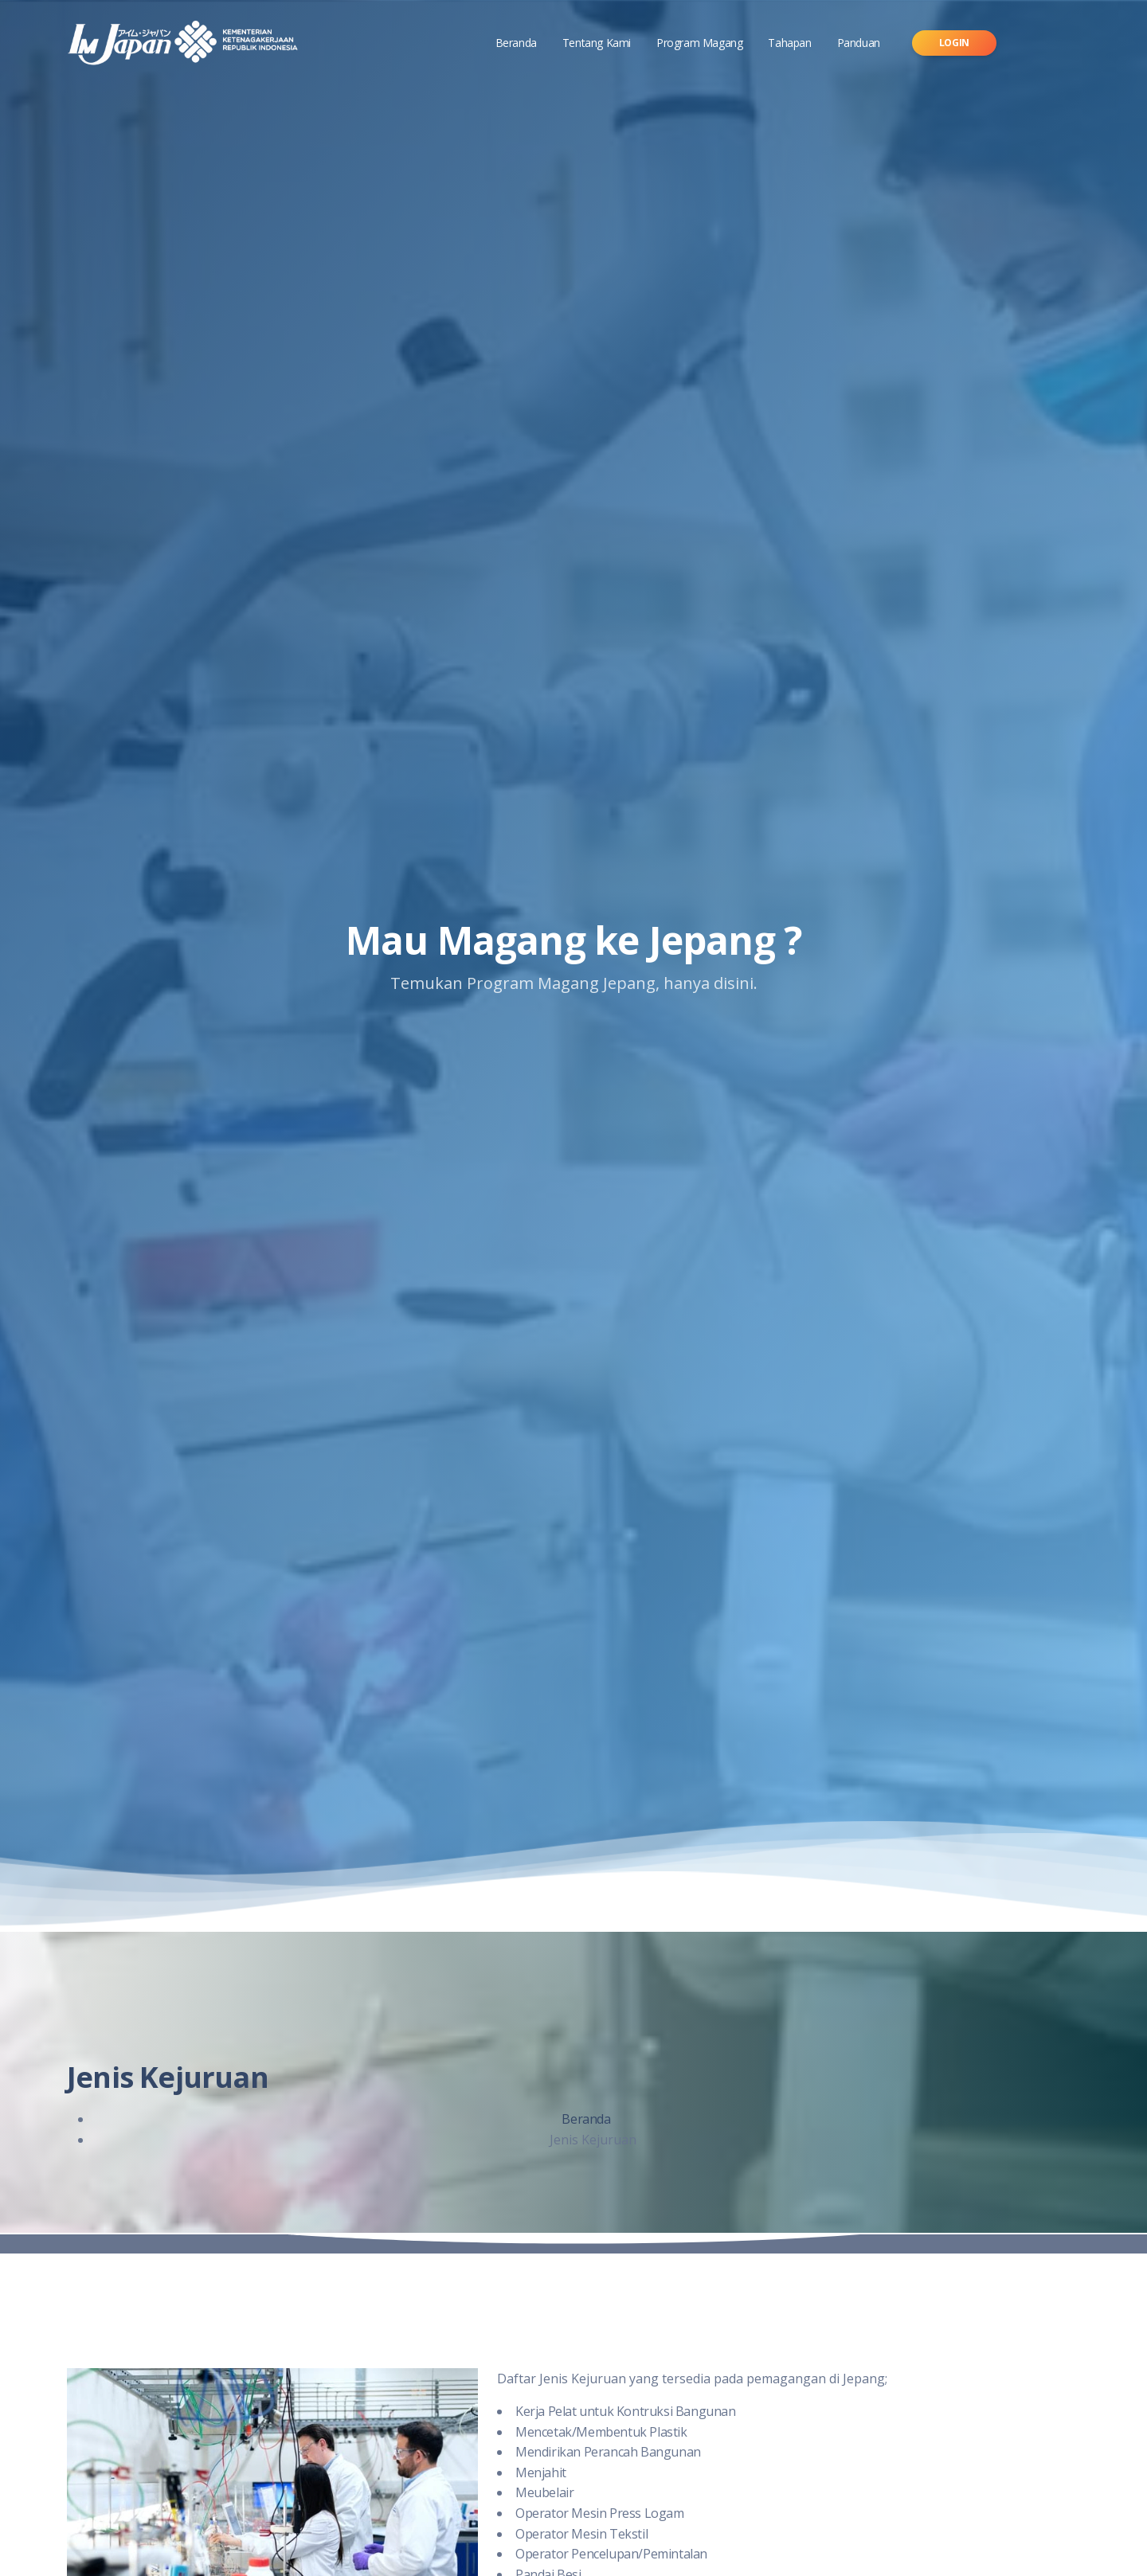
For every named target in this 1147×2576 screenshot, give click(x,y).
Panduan (858, 42)
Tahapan (789, 42)
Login (954, 42)
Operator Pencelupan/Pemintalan (611, 2553)
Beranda (516, 42)
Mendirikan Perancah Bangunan (608, 2452)
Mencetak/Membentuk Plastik (601, 2432)
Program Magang (699, 42)
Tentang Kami (596, 42)
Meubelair (544, 2492)
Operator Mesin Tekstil (581, 2534)
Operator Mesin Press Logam (599, 2513)
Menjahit (540, 2472)
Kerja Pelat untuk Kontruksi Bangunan (625, 2411)
